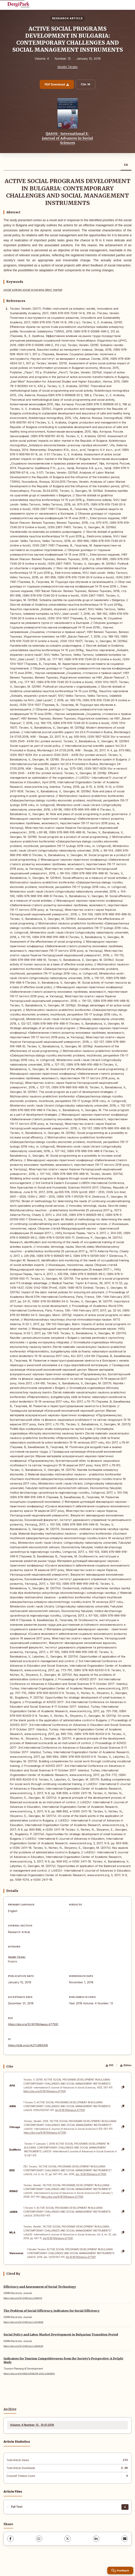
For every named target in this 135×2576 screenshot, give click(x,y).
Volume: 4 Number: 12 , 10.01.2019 (32, 2425)
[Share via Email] (124, 2539)
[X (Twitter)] (67, 2539)
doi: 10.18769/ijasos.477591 (91, 2174)
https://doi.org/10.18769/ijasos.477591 (33, 2024)
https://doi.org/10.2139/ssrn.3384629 (23, 2346)
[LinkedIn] (96, 2539)
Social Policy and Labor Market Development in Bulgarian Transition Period (61, 2334)
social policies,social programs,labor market (33, 289)
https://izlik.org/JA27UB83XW (28, 2045)
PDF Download (57, 84)
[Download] (124, 2507)
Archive (10, 2409)
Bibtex (125, 2065)
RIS (109, 2065)
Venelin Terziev (67, 66)
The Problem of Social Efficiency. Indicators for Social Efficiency (51, 2310)
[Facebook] (10, 2539)
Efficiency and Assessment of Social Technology (40, 2286)
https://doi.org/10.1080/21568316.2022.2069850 (29, 2373)
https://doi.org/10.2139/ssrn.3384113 (23, 2298)
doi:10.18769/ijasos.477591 (70, 2110)
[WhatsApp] (39, 2539)
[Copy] (123, 2087)
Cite (85, 84)
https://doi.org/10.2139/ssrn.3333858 (23, 2322)
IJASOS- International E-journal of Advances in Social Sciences (67, 138)
